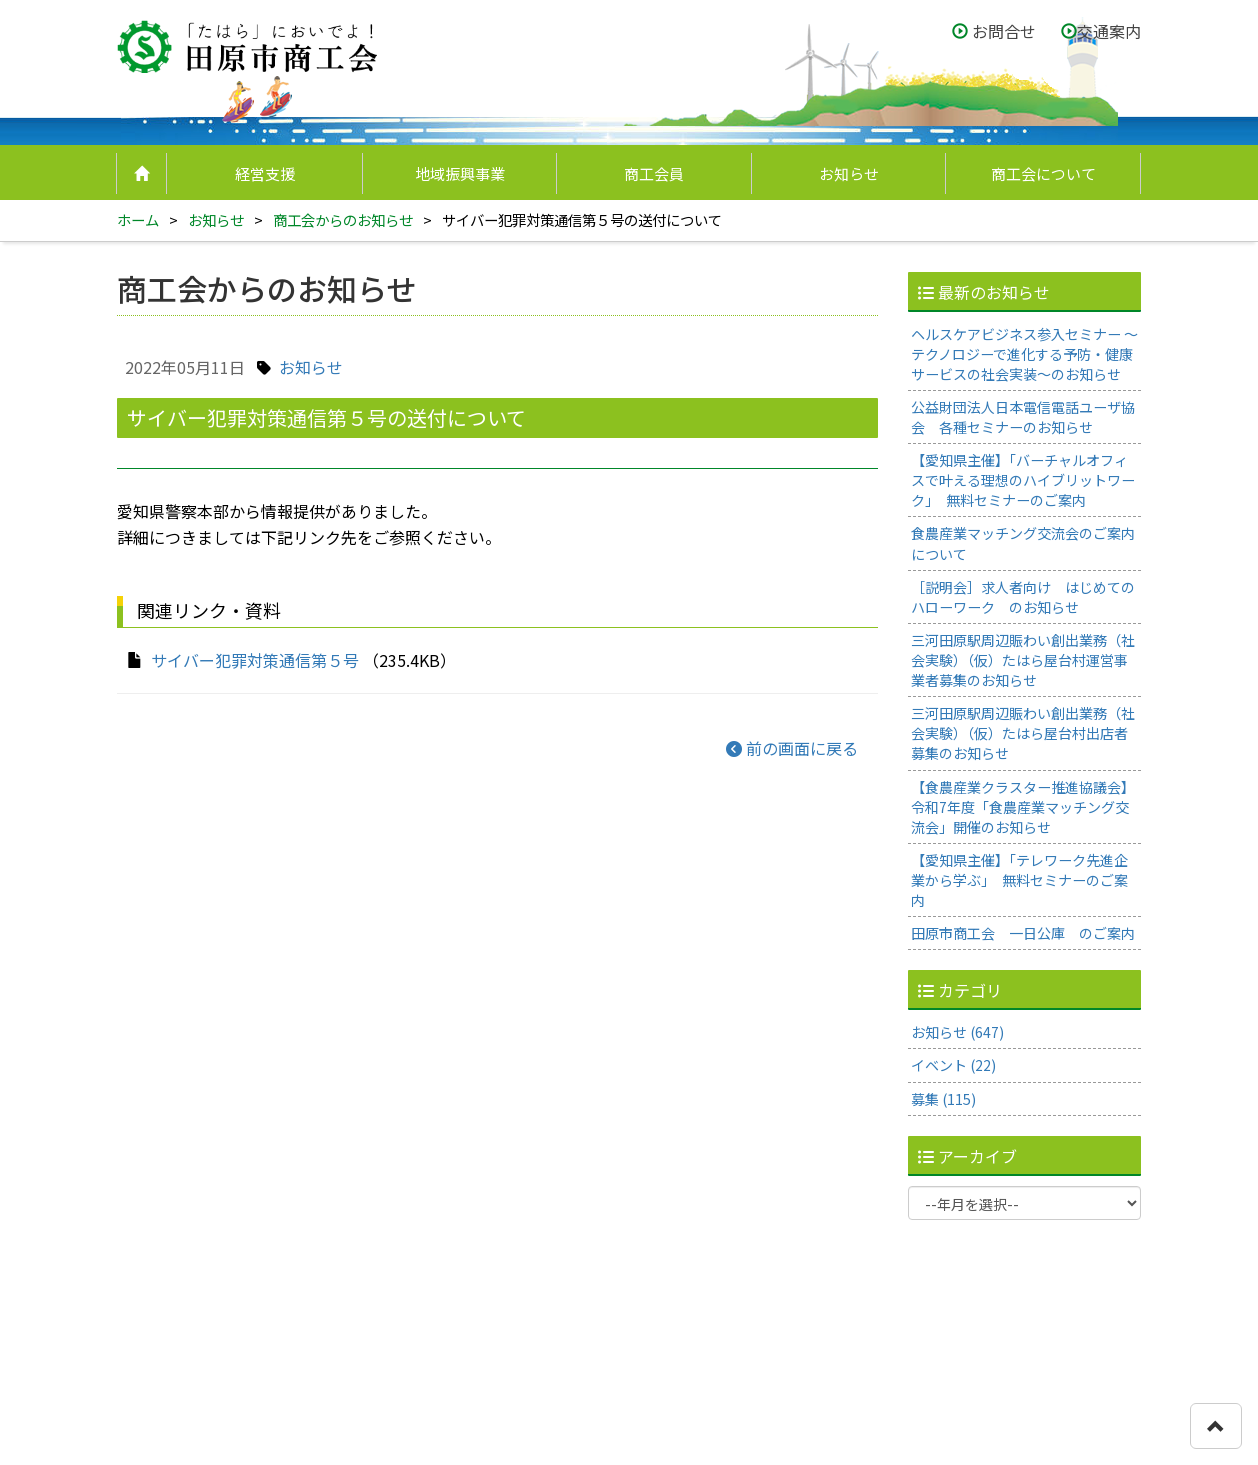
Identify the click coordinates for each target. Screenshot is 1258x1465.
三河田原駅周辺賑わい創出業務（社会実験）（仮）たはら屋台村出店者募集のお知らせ (1023, 733)
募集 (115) (943, 1099)
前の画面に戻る (792, 748)
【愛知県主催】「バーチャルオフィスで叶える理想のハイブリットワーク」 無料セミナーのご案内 (1023, 480)
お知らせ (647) (957, 1032)
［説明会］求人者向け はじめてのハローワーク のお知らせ (1023, 597)
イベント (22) (953, 1065)
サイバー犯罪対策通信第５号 (255, 660)
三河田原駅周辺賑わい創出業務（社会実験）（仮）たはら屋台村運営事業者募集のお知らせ (1023, 660)
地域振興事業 (460, 173)
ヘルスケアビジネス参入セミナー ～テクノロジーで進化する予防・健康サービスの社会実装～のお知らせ (1024, 354)
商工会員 (654, 173)
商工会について (1043, 173)
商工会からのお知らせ (343, 219)
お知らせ (849, 173)
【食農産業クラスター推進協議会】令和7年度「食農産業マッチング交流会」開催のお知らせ (1023, 807)
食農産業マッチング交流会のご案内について (1023, 543)
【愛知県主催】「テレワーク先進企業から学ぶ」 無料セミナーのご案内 (1019, 880)
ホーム (138, 219)
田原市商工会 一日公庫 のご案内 (1023, 933)
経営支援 (265, 173)
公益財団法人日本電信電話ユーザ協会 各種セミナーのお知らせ (1023, 417)
